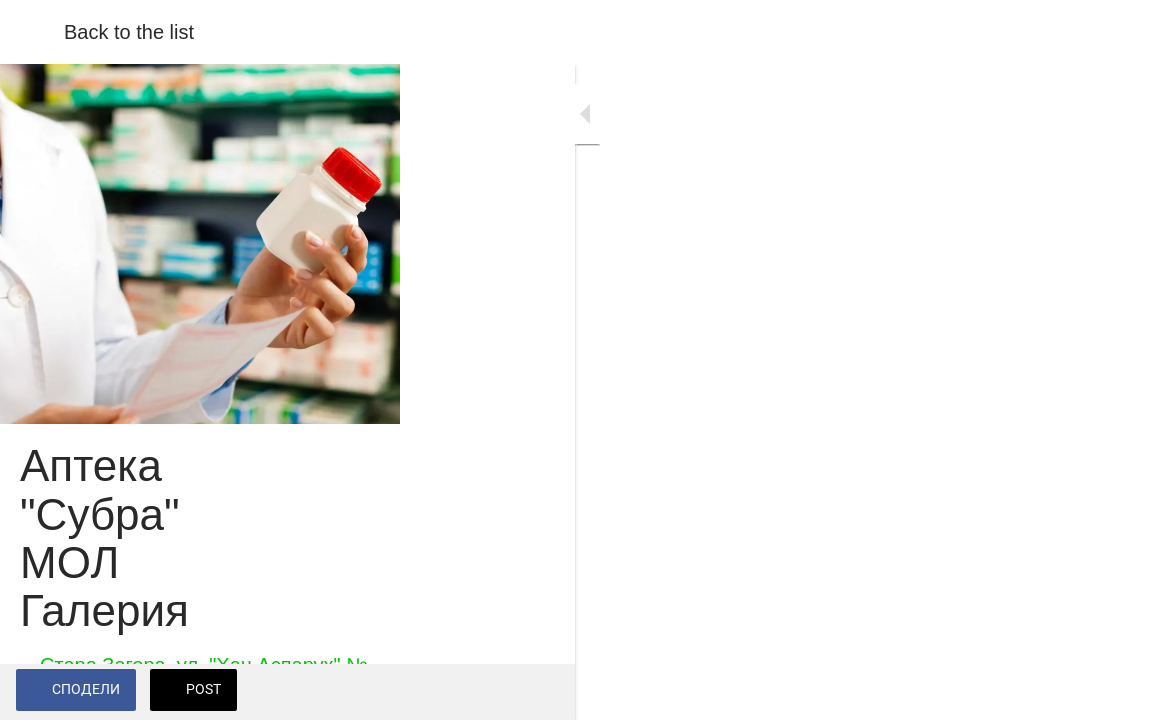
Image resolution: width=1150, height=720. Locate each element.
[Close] (32, 32)
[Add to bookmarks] (1110, 692)
